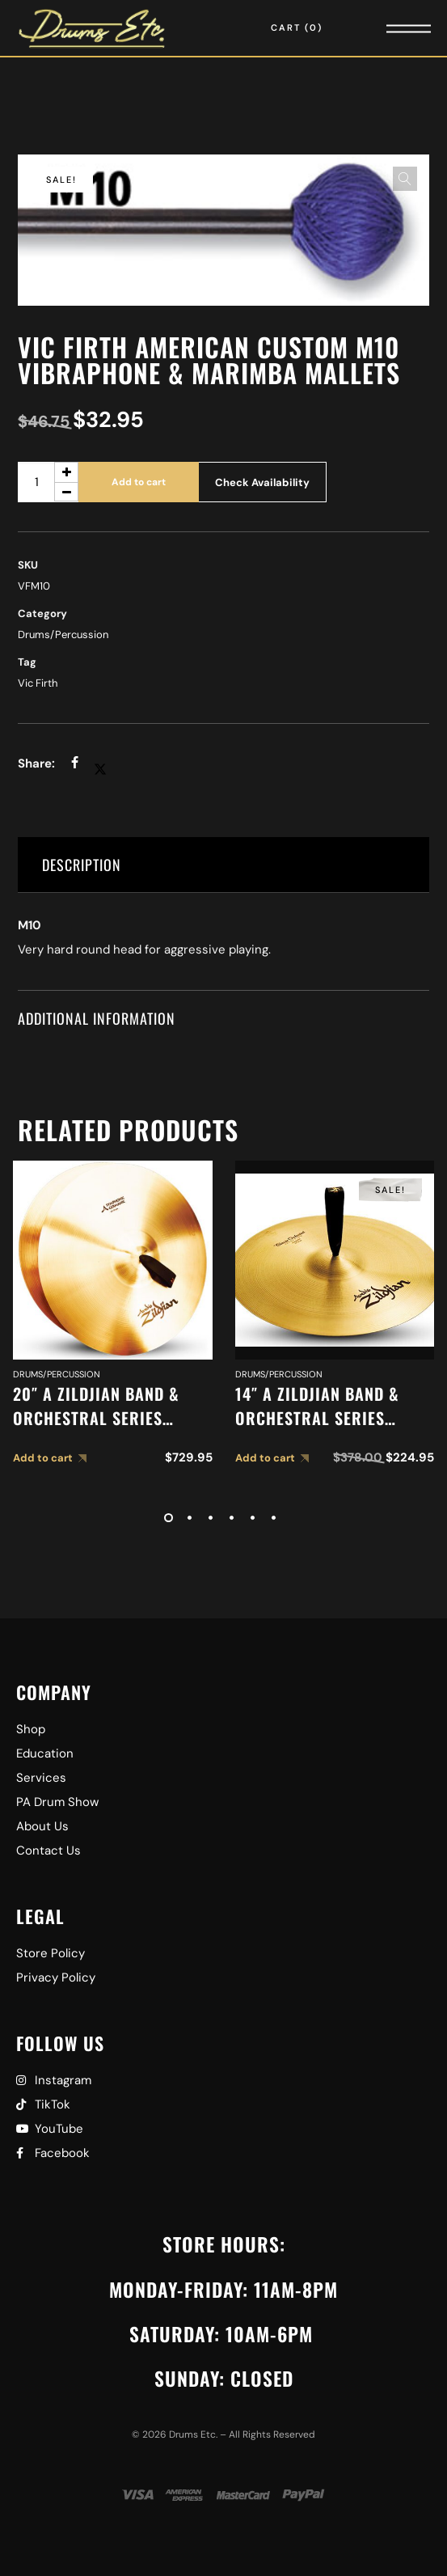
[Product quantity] (48, 482)
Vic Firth (37, 683)
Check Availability (262, 482)
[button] (405, 179)
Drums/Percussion (63, 634)
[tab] (223, 865)
